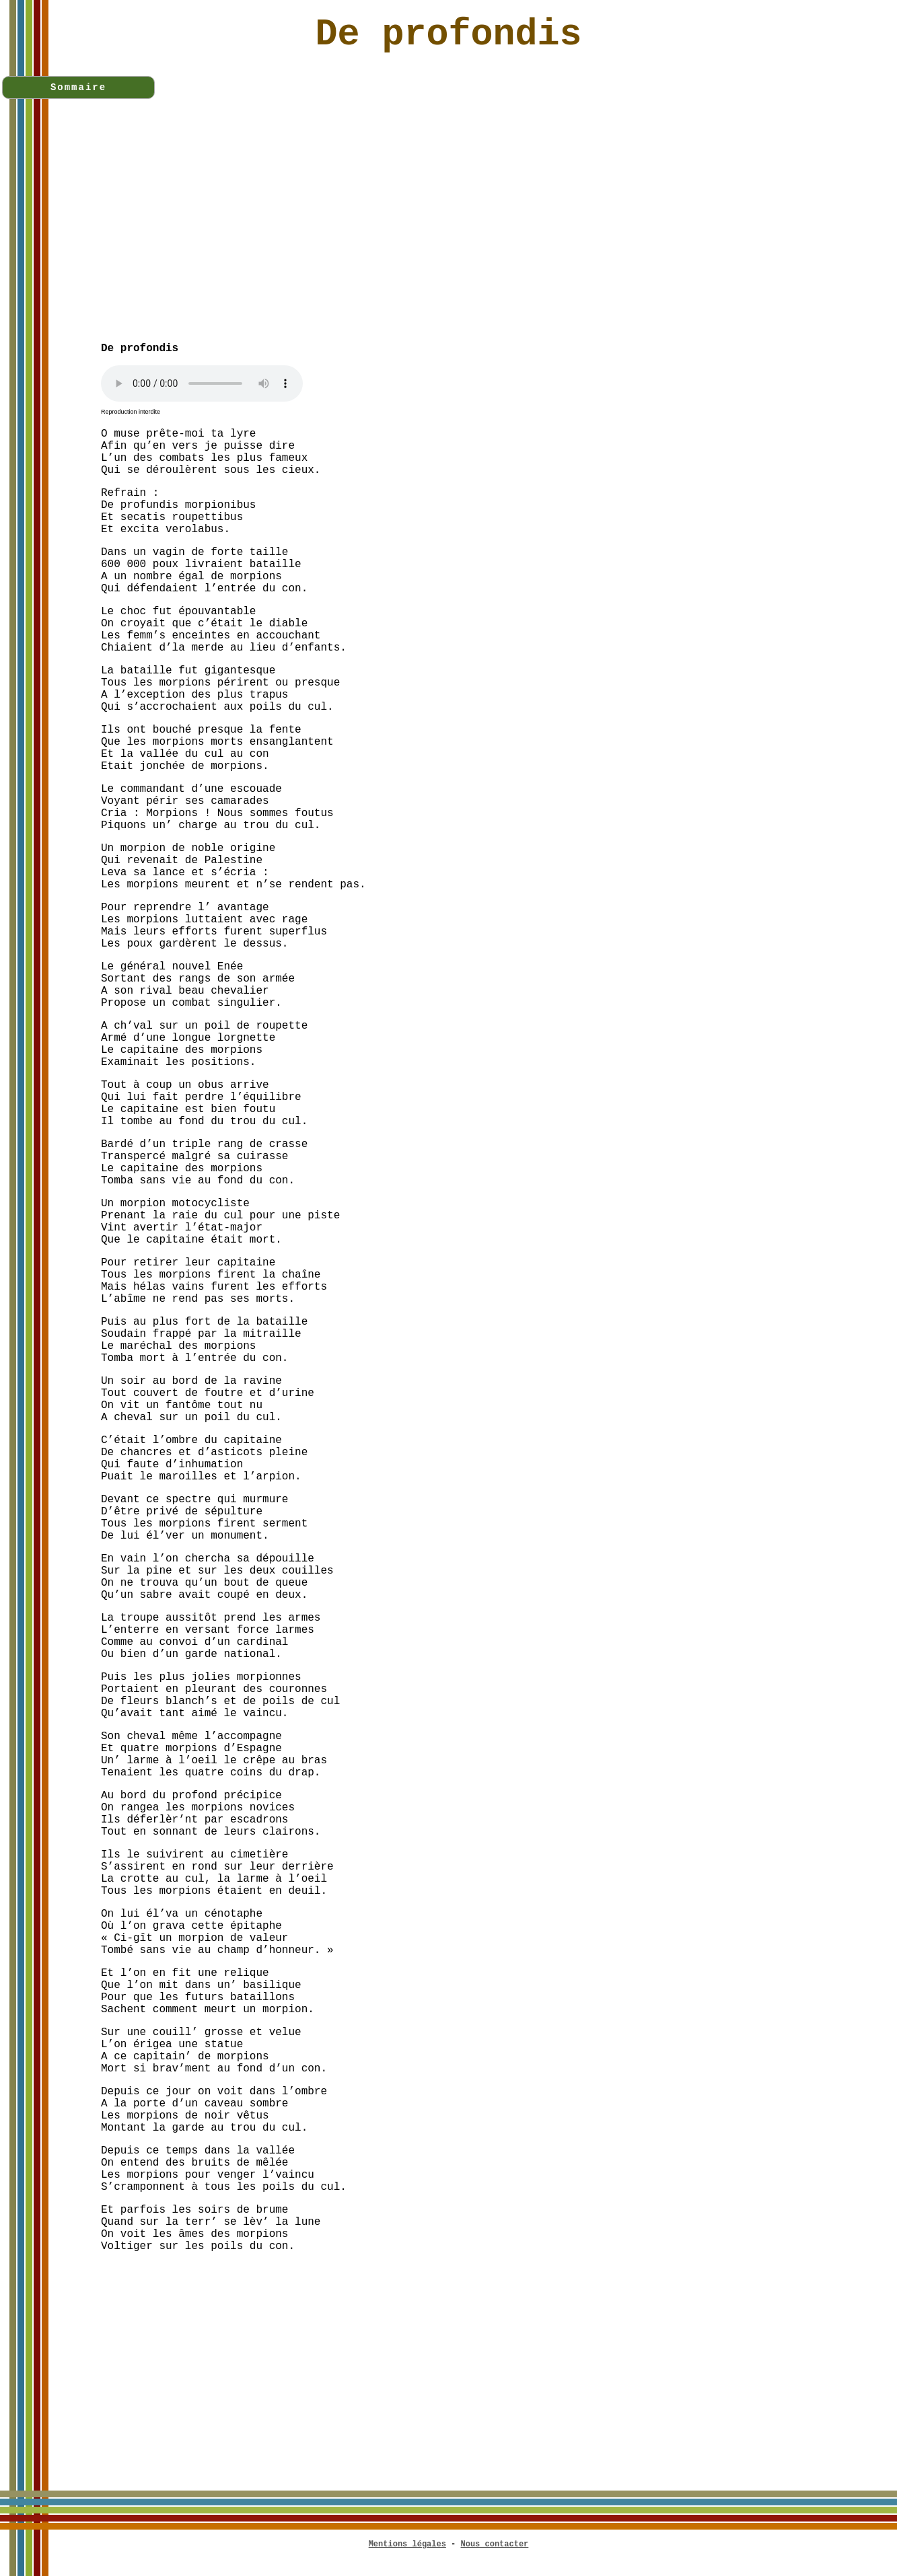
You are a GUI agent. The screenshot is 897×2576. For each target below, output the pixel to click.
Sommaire (78, 87)
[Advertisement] (499, 237)
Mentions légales (407, 2544)
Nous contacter (495, 2544)
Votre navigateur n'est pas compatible (202, 383)
